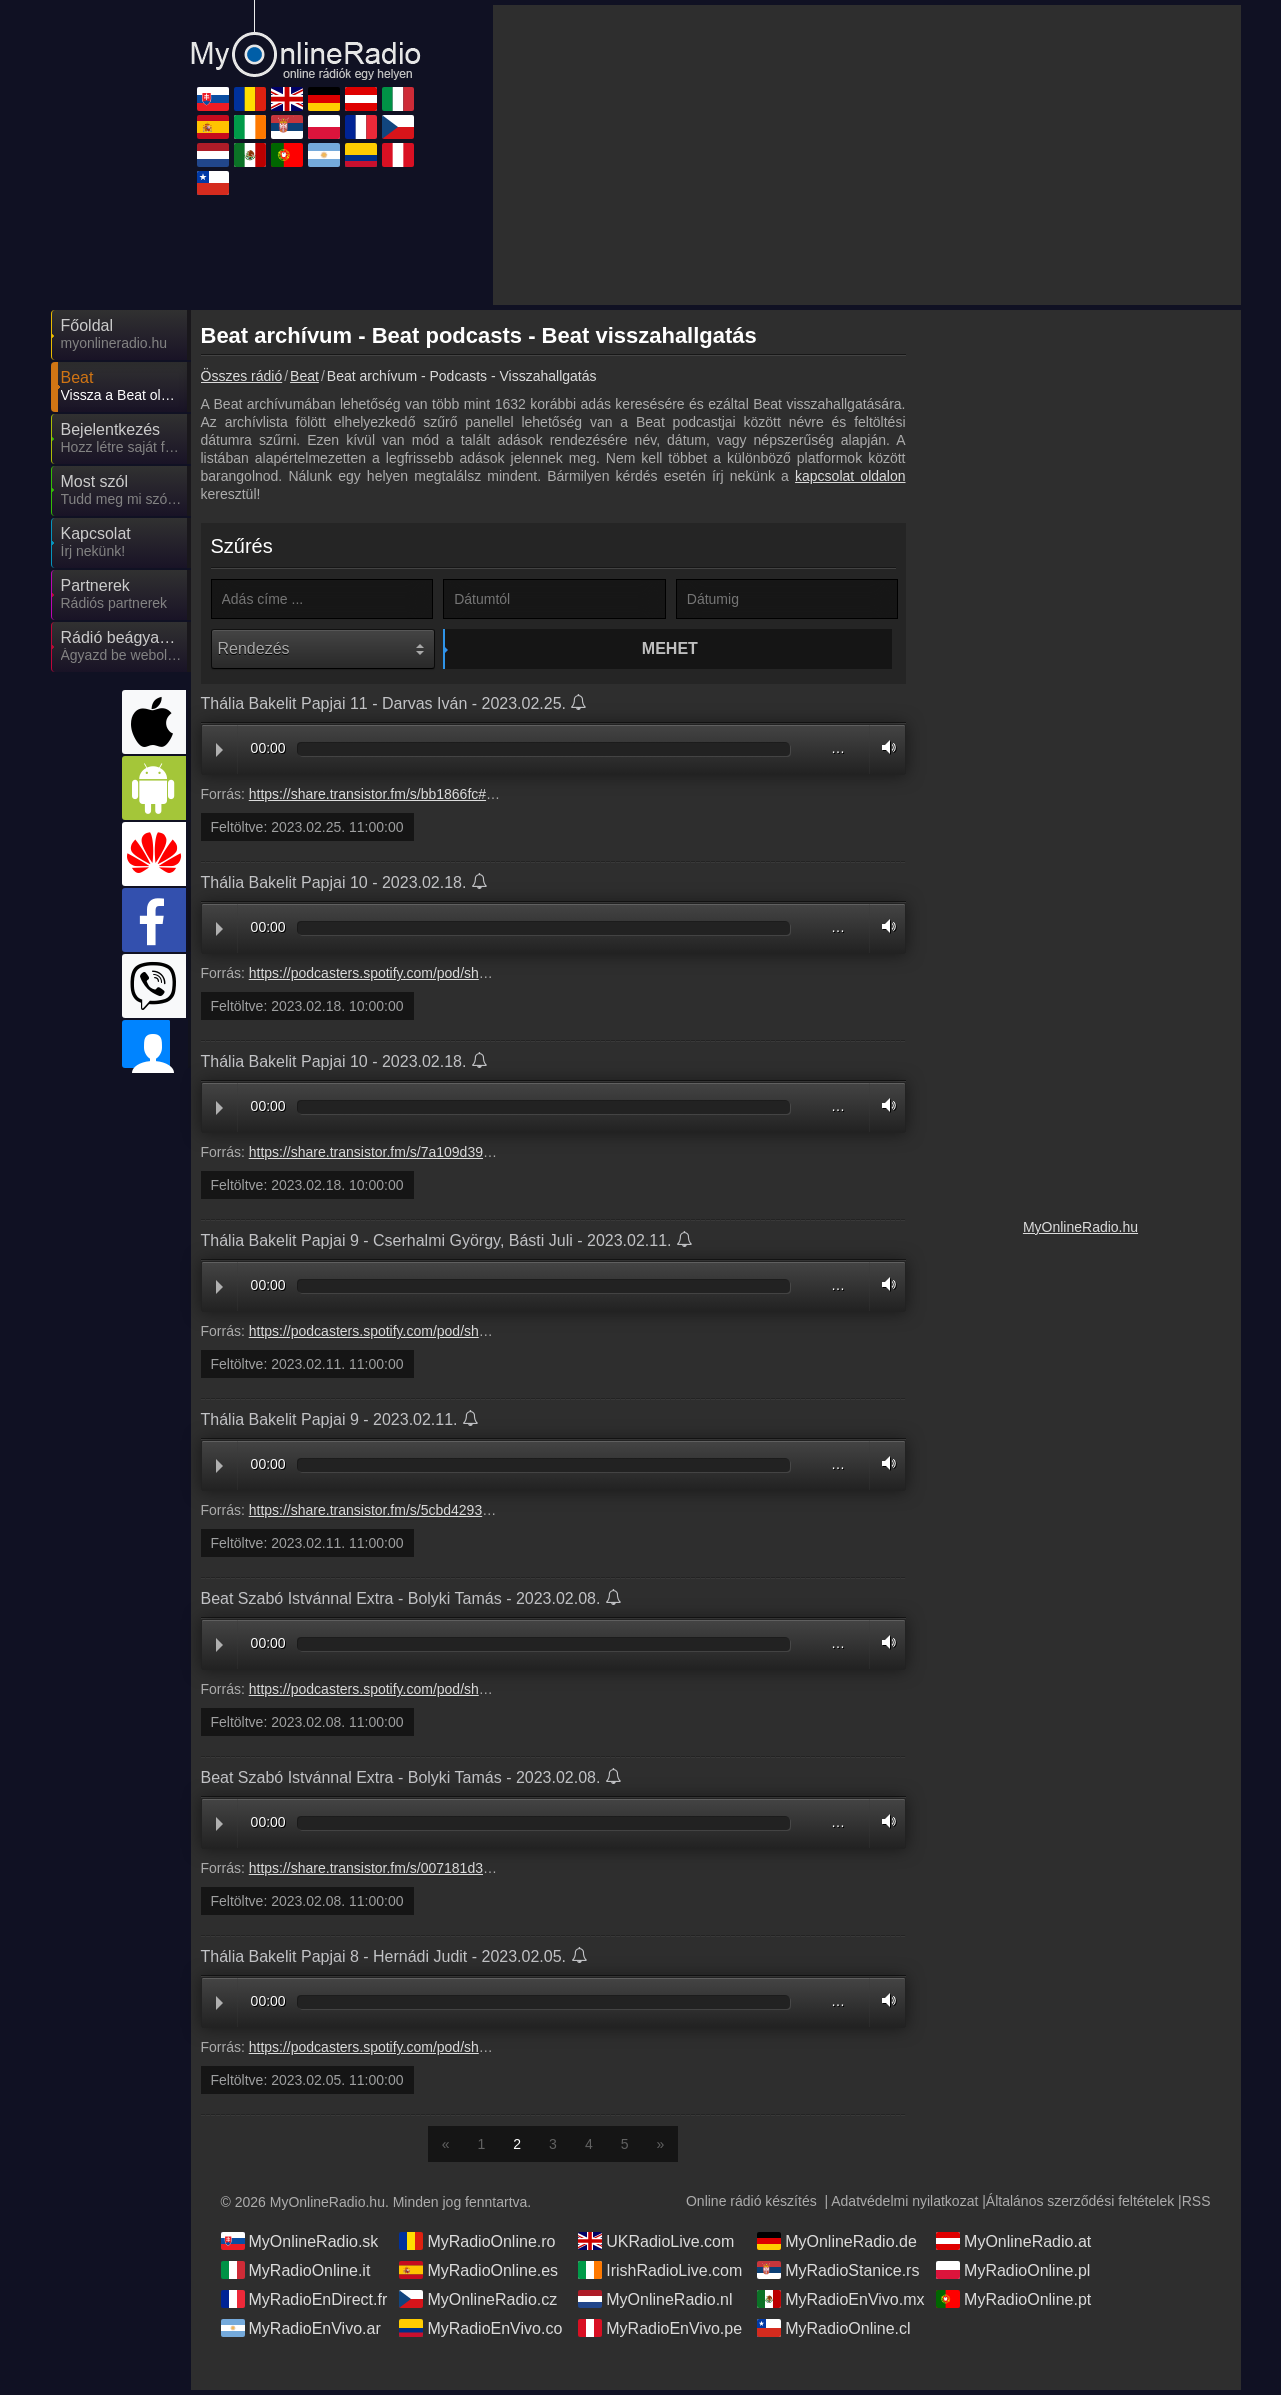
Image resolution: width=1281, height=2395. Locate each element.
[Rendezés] (323, 649)
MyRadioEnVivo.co (480, 2333)
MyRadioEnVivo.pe (660, 2333)
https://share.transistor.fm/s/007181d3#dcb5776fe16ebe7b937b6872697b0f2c (490, 1873)
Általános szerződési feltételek (1080, 2206)
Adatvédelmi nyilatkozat (904, 2206)
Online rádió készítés (751, 2206)
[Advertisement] (867, 155)
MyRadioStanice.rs (838, 2275)
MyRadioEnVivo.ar (301, 2333)
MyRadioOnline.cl (833, 2333)
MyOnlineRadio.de (837, 2246)
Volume (884, 752)
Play (219, 755)
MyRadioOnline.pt (1013, 2304)
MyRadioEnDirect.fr (304, 2304)
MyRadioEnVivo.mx (840, 2304)
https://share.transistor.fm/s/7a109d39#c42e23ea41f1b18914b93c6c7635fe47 (489, 1157)
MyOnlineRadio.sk (300, 2246)
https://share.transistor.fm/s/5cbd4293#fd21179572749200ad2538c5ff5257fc (485, 1515)
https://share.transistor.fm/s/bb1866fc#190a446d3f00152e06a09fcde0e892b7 (488, 799)
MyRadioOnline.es (478, 2275)
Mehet (557, 648)
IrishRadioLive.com (660, 2275)
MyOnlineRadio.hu (1080, 1227)
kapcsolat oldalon (850, 476)
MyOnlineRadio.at (1013, 2246)
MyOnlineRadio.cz (478, 2304)
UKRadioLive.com (656, 2246)
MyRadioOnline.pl (1013, 2275)
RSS (1196, 2206)
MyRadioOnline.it (296, 2275)
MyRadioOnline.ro (477, 2246)
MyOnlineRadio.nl (655, 2304)
